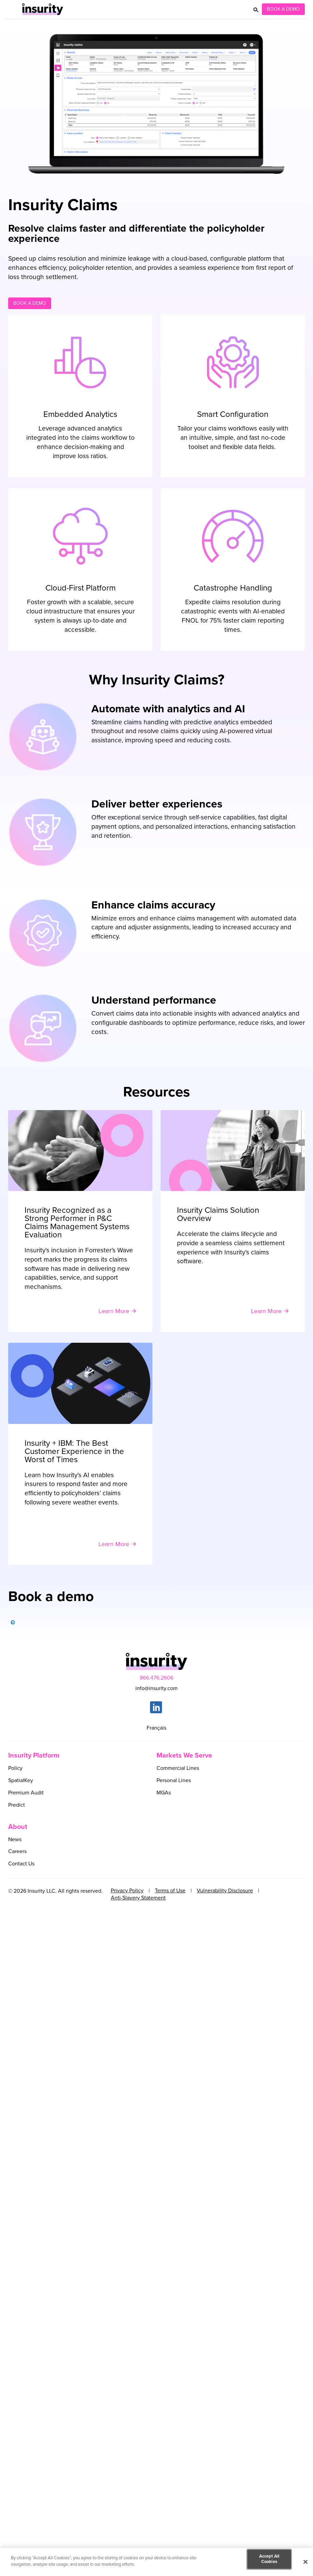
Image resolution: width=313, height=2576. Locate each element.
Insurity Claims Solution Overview (218, 1214)
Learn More (114, 1311)
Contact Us (21, 1863)
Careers (17, 1851)
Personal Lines (173, 1780)
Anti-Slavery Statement (138, 1897)
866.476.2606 (156, 1677)
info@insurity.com (156, 1688)
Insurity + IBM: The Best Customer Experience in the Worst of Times (74, 1451)
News (14, 1839)
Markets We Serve (184, 1755)
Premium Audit (26, 1792)
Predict (16, 1805)
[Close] (305, 2561)
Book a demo (29, 303)
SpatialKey (20, 1780)
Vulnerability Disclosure (225, 1890)
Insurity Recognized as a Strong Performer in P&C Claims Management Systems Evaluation (77, 1222)
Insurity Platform (33, 1755)
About (17, 1827)
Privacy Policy (127, 1890)
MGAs (163, 1792)
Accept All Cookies (269, 2558)
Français (156, 1728)
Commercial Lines (177, 1768)
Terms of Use (170, 1890)
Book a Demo (283, 9)
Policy (15, 1768)
